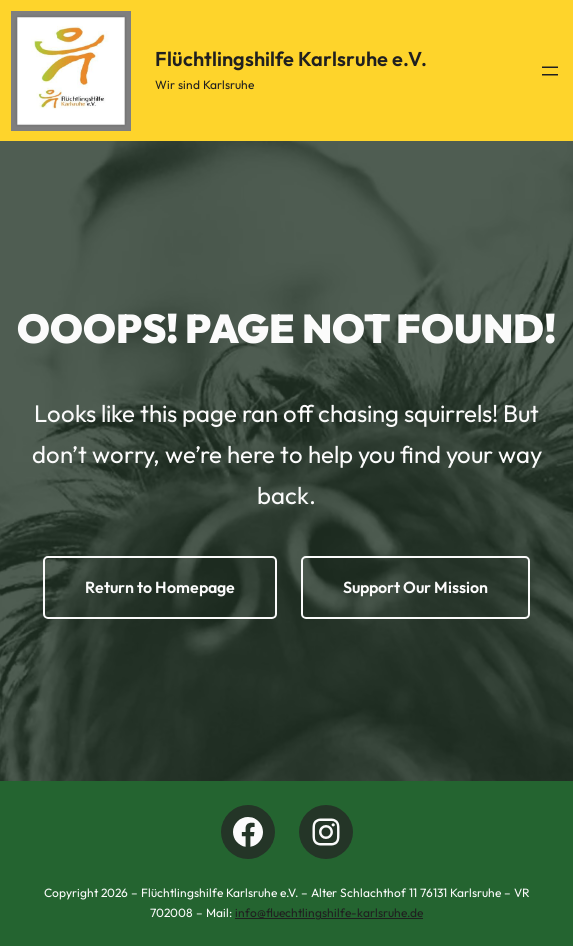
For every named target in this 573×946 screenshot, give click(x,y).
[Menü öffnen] (550, 71)
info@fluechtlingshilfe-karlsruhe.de (329, 912)
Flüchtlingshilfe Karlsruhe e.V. (291, 58)
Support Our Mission (415, 587)
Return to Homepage (160, 587)
